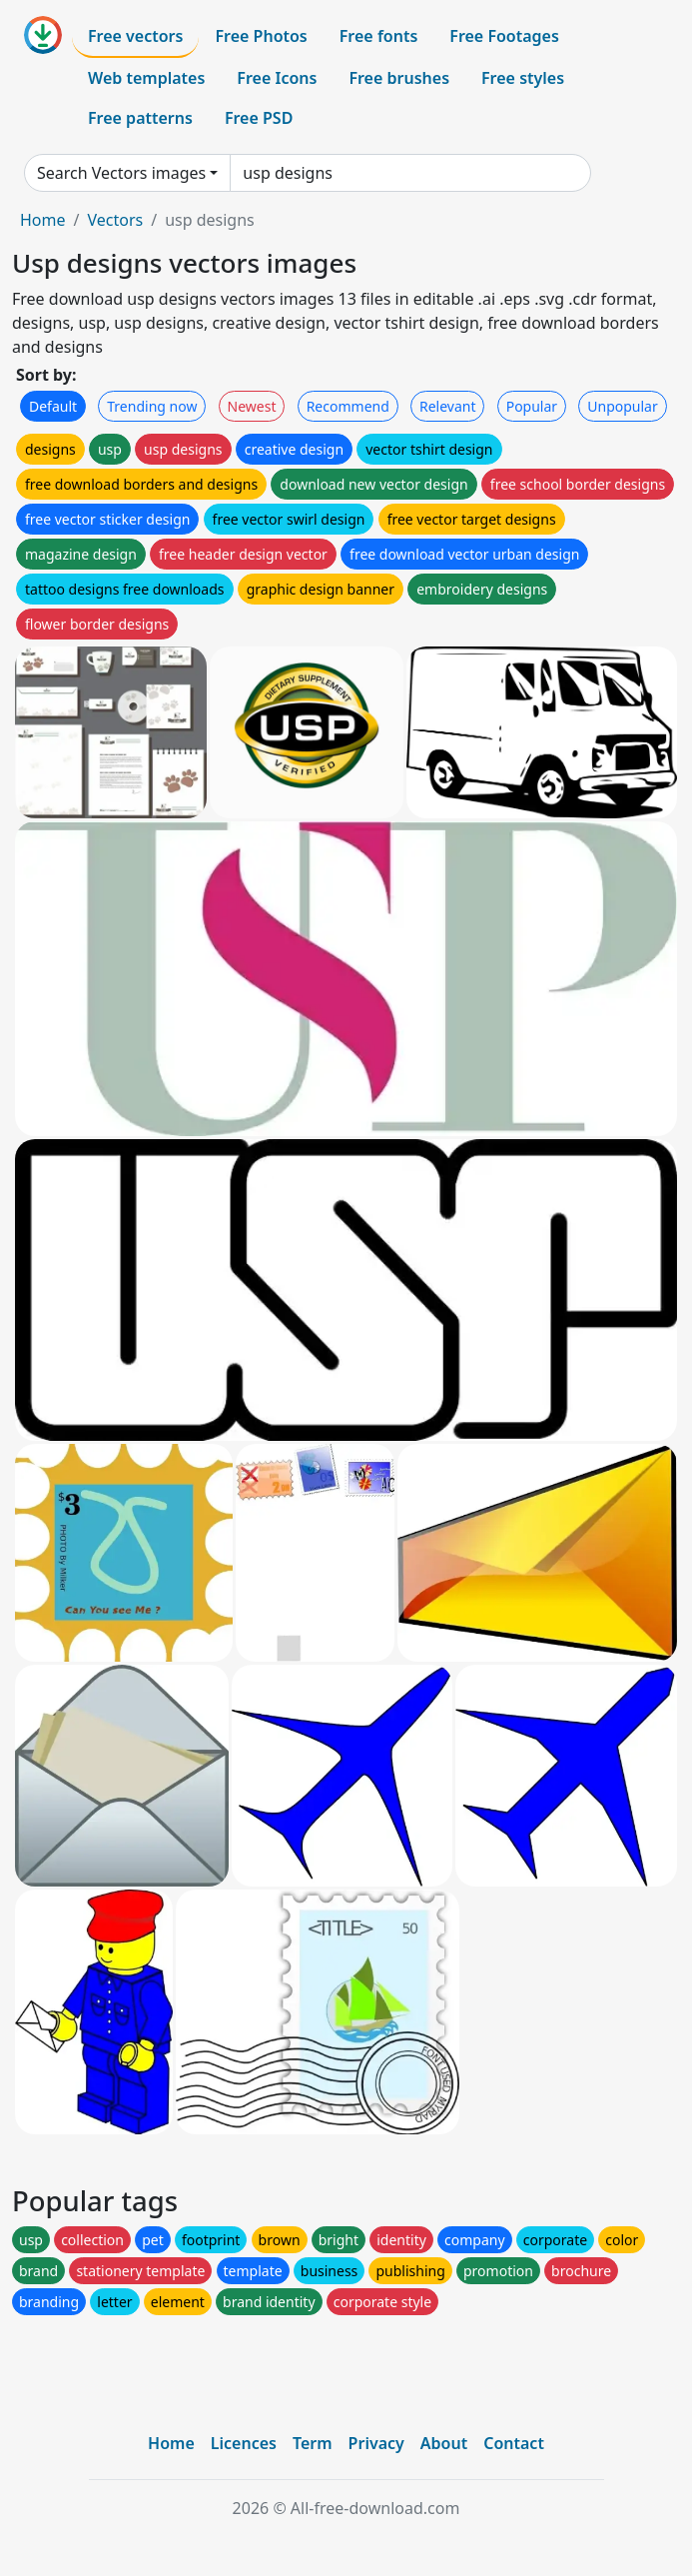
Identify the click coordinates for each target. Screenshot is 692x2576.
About (443, 2443)
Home (43, 220)
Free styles (522, 78)
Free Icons (277, 78)
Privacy (376, 2443)
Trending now (152, 406)
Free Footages (504, 36)
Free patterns (140, 118)
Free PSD (259, 118)
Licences (244, 2443)
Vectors (115, 220)
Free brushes (398, 78)
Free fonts (379, 36)
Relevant (447, 406)
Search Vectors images (121, 173)
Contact (513, 2443)
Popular (531, 406)
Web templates (146, 78)
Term (313, 2443)
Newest (252, 406)
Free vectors (135, 36)
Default (53, 406)
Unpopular (622, 406)
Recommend (348, 406)
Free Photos (261, 36)
